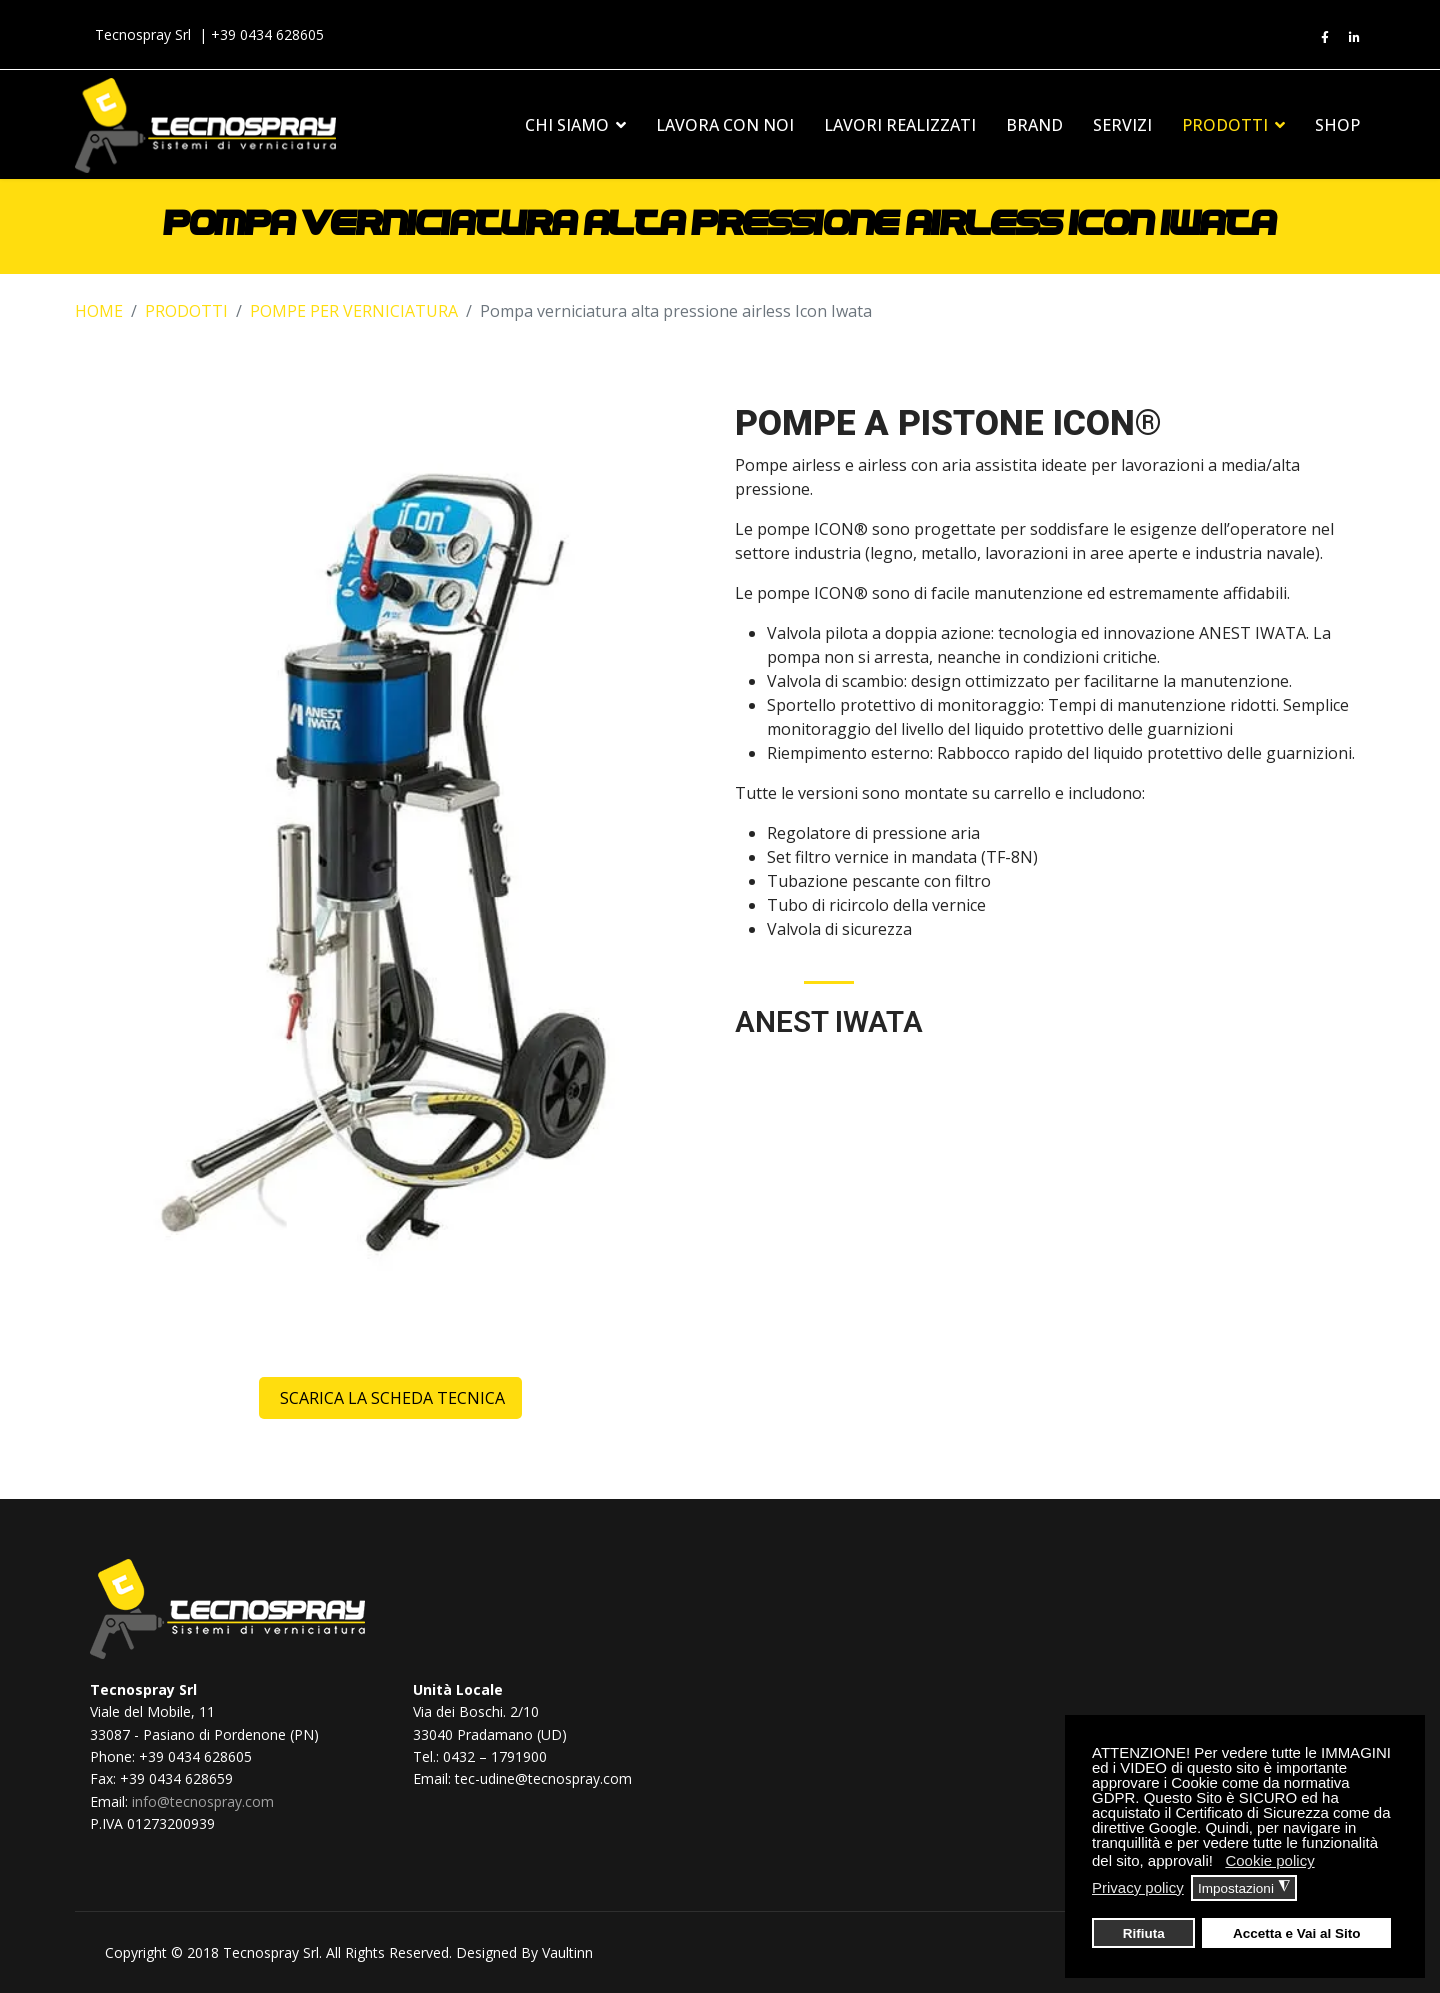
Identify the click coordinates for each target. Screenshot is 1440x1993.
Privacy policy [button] (1138, 1887)
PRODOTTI (1225, 125)
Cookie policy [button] (1269, 1860)
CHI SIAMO (567, 125)
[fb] (1325, 38)
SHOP (1337, 125)
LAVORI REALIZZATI (900, 125)
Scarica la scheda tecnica (390, 1398)
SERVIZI (1122, 125)
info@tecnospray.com (203, 1801)
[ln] (1354, 38)
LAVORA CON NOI (725, 125)
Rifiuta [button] (1144, 1933)
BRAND (1034, 125)
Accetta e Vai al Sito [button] (1297, 1933)
